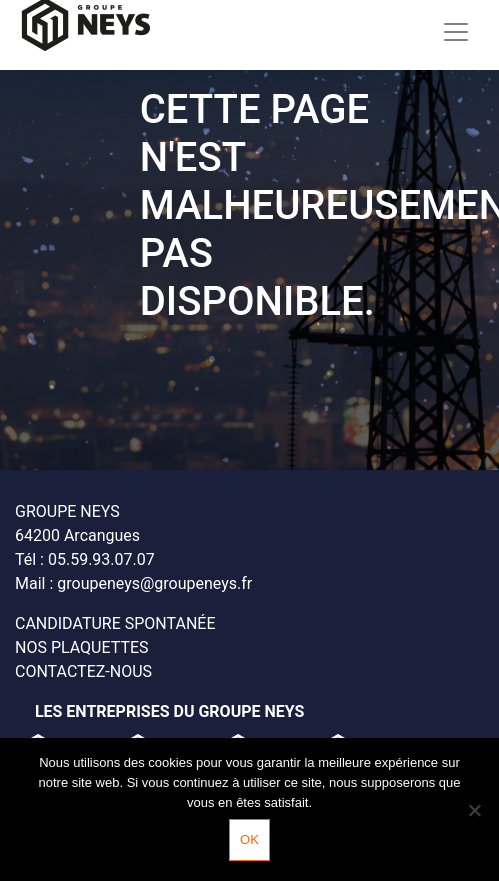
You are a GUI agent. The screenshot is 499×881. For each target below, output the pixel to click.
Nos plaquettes (82, 647)
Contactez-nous (83, 671)
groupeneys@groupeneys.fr (154, 583)
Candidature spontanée (115, 623)
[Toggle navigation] (456, 31)
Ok (249, 839)
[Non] (474, 810)
